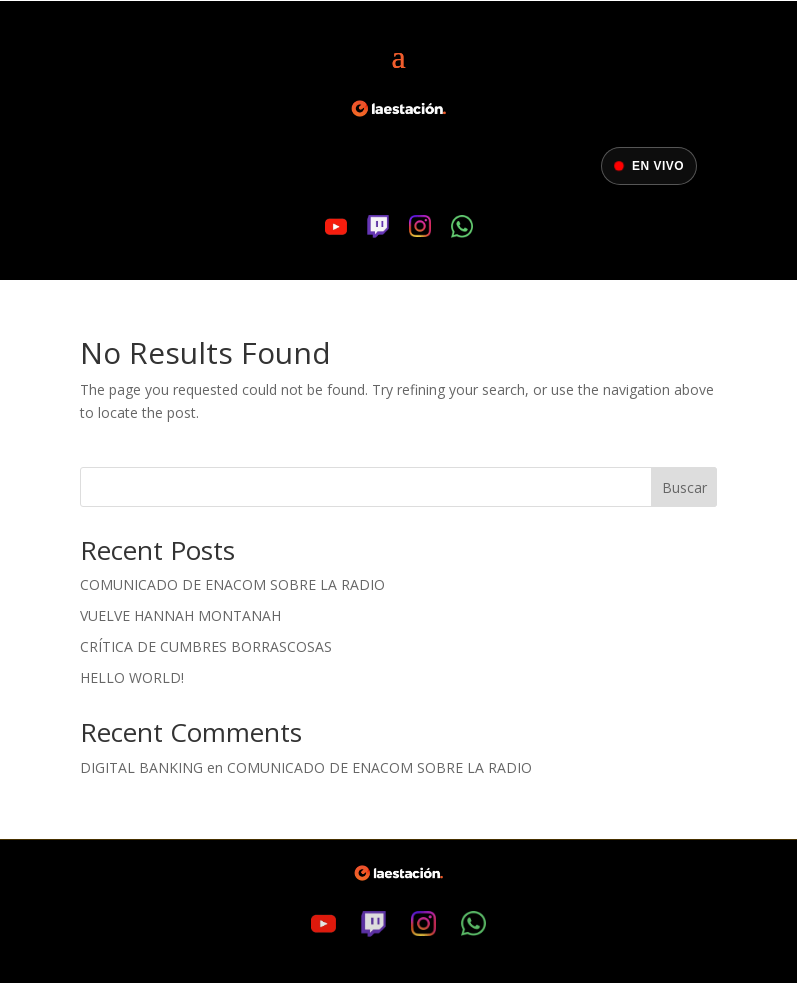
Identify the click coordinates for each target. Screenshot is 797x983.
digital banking (141, 767)
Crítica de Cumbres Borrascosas (206, 646)
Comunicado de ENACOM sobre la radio (232, 584)
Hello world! (132, 677)
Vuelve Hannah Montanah (180, 615)
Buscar (684, 487)
